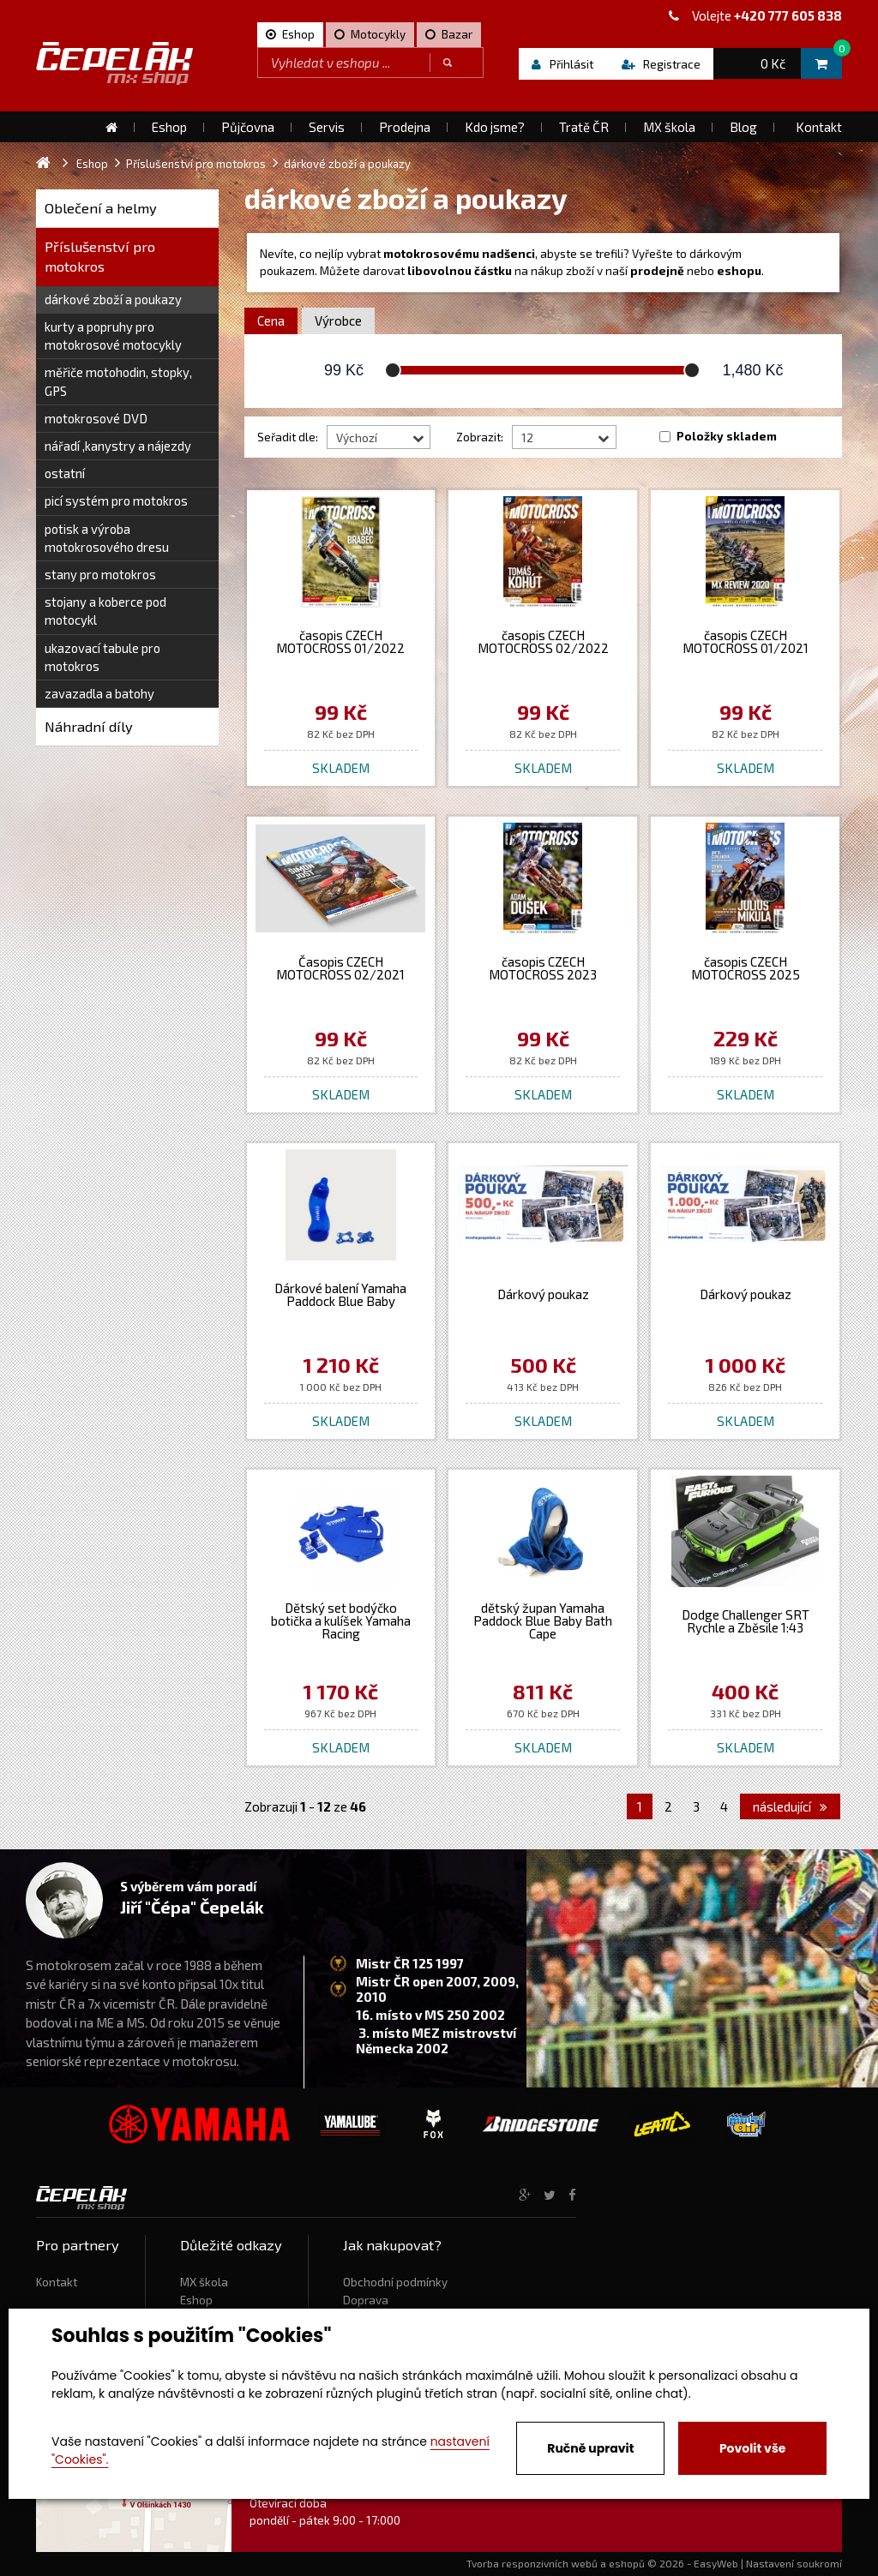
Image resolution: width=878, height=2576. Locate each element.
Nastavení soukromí (794, 2563)
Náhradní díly (89, 726)
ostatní (65, 473)
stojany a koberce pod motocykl (105, 610)
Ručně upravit (590, 2448)
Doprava (365, 2300)
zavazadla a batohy (99, 693)
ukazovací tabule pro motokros (102, 657)
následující (790, 1806)
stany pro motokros (100, 574)
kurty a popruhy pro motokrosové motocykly (113, 335)
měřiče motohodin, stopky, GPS (118, 381)
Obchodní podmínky (395, 2282)
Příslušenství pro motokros (100, 256)
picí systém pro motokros (116, 500)
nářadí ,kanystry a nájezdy (118, 445)
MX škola (204, 2282)
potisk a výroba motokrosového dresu (107, 537)
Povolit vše (752, 2448)
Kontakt (56, 2282)
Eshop (196, 2300)
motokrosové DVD (96, 418)
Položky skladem (727, 436)
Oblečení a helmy (101, 208)
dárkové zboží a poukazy (113, 299)
